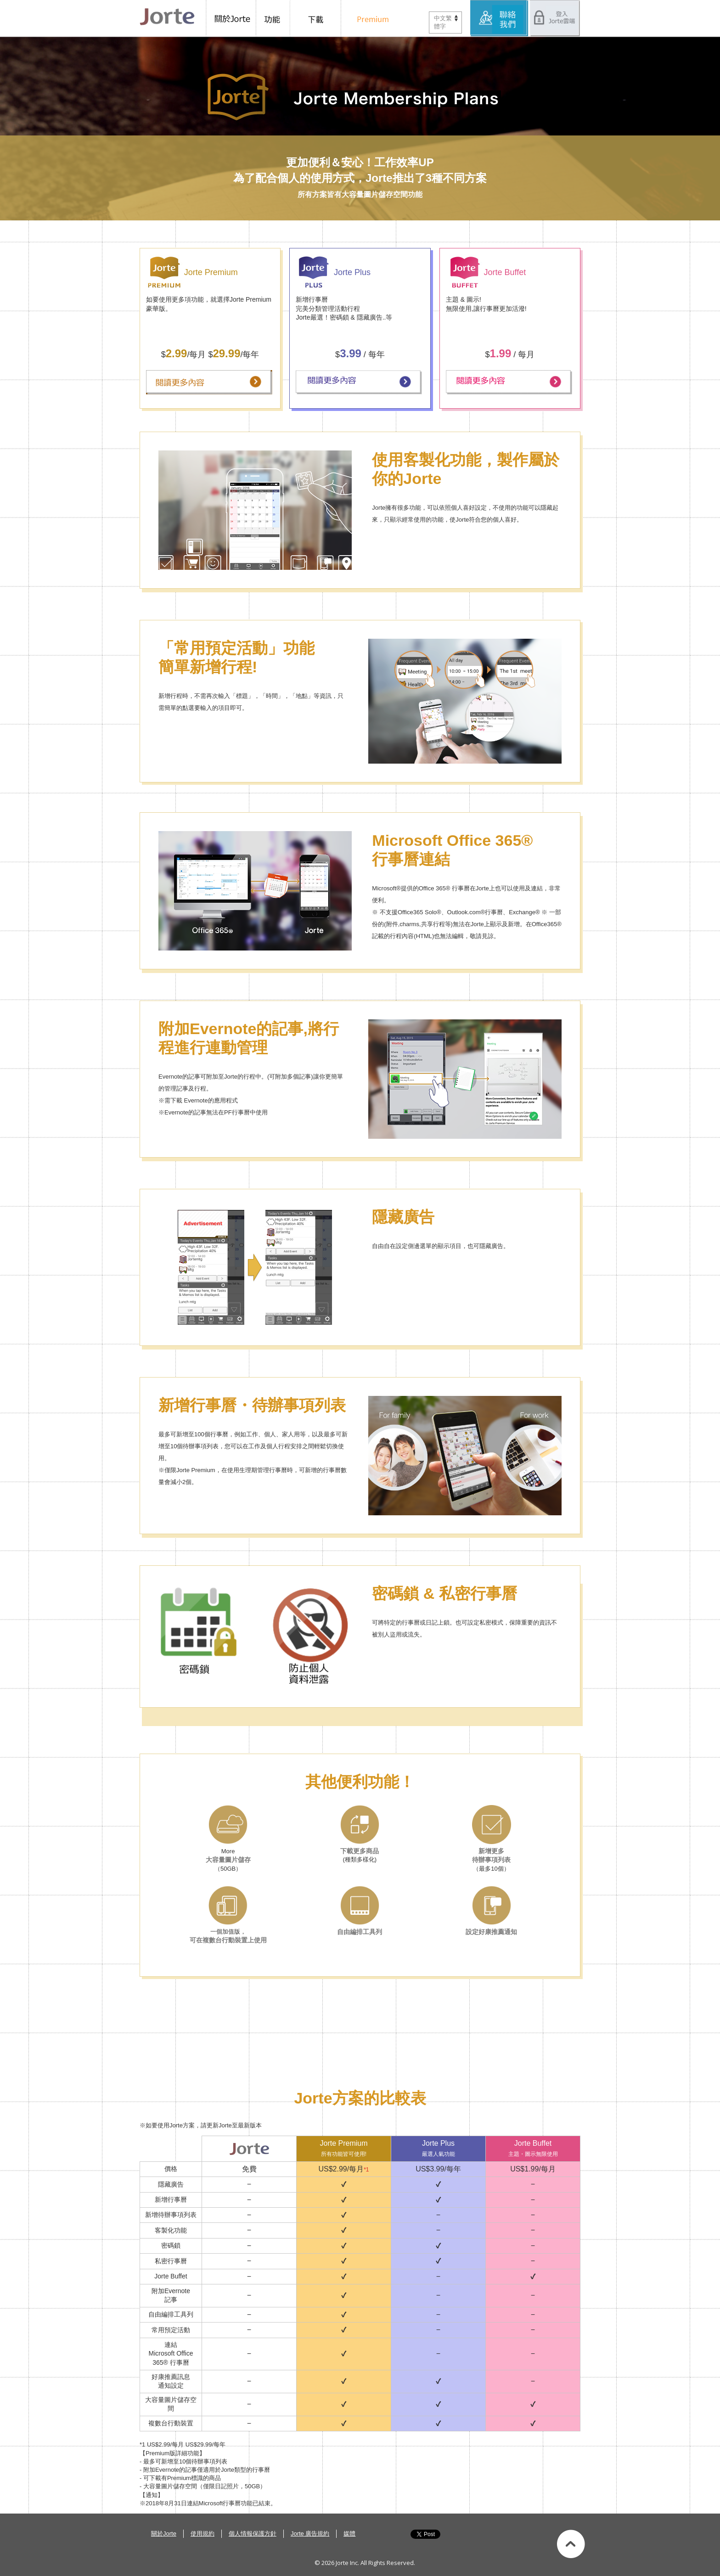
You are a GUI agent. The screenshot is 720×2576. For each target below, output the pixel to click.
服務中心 (499, 18)
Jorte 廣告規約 (310, 2533)
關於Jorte (231, 18)
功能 (274, 18)
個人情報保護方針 (252, 2533)
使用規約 (202, 2533)
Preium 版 (370, 18)
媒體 (349, 2533)
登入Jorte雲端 (554, 18)
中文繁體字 (443, 22)
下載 (318, 18)
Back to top (571, 2544)
